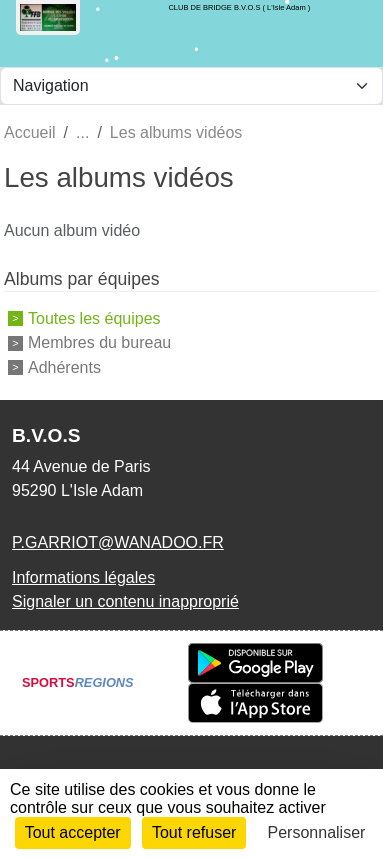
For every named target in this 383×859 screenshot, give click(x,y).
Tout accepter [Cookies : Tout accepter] (73, 832)
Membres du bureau (99, 342)
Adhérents (64, 367)
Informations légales (83, 577)
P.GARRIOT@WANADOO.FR (118, 542)
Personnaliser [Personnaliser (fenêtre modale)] (317, 832)
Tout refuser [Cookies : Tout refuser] (194, 832)
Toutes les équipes (94, 317)
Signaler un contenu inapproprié (125, 601)
